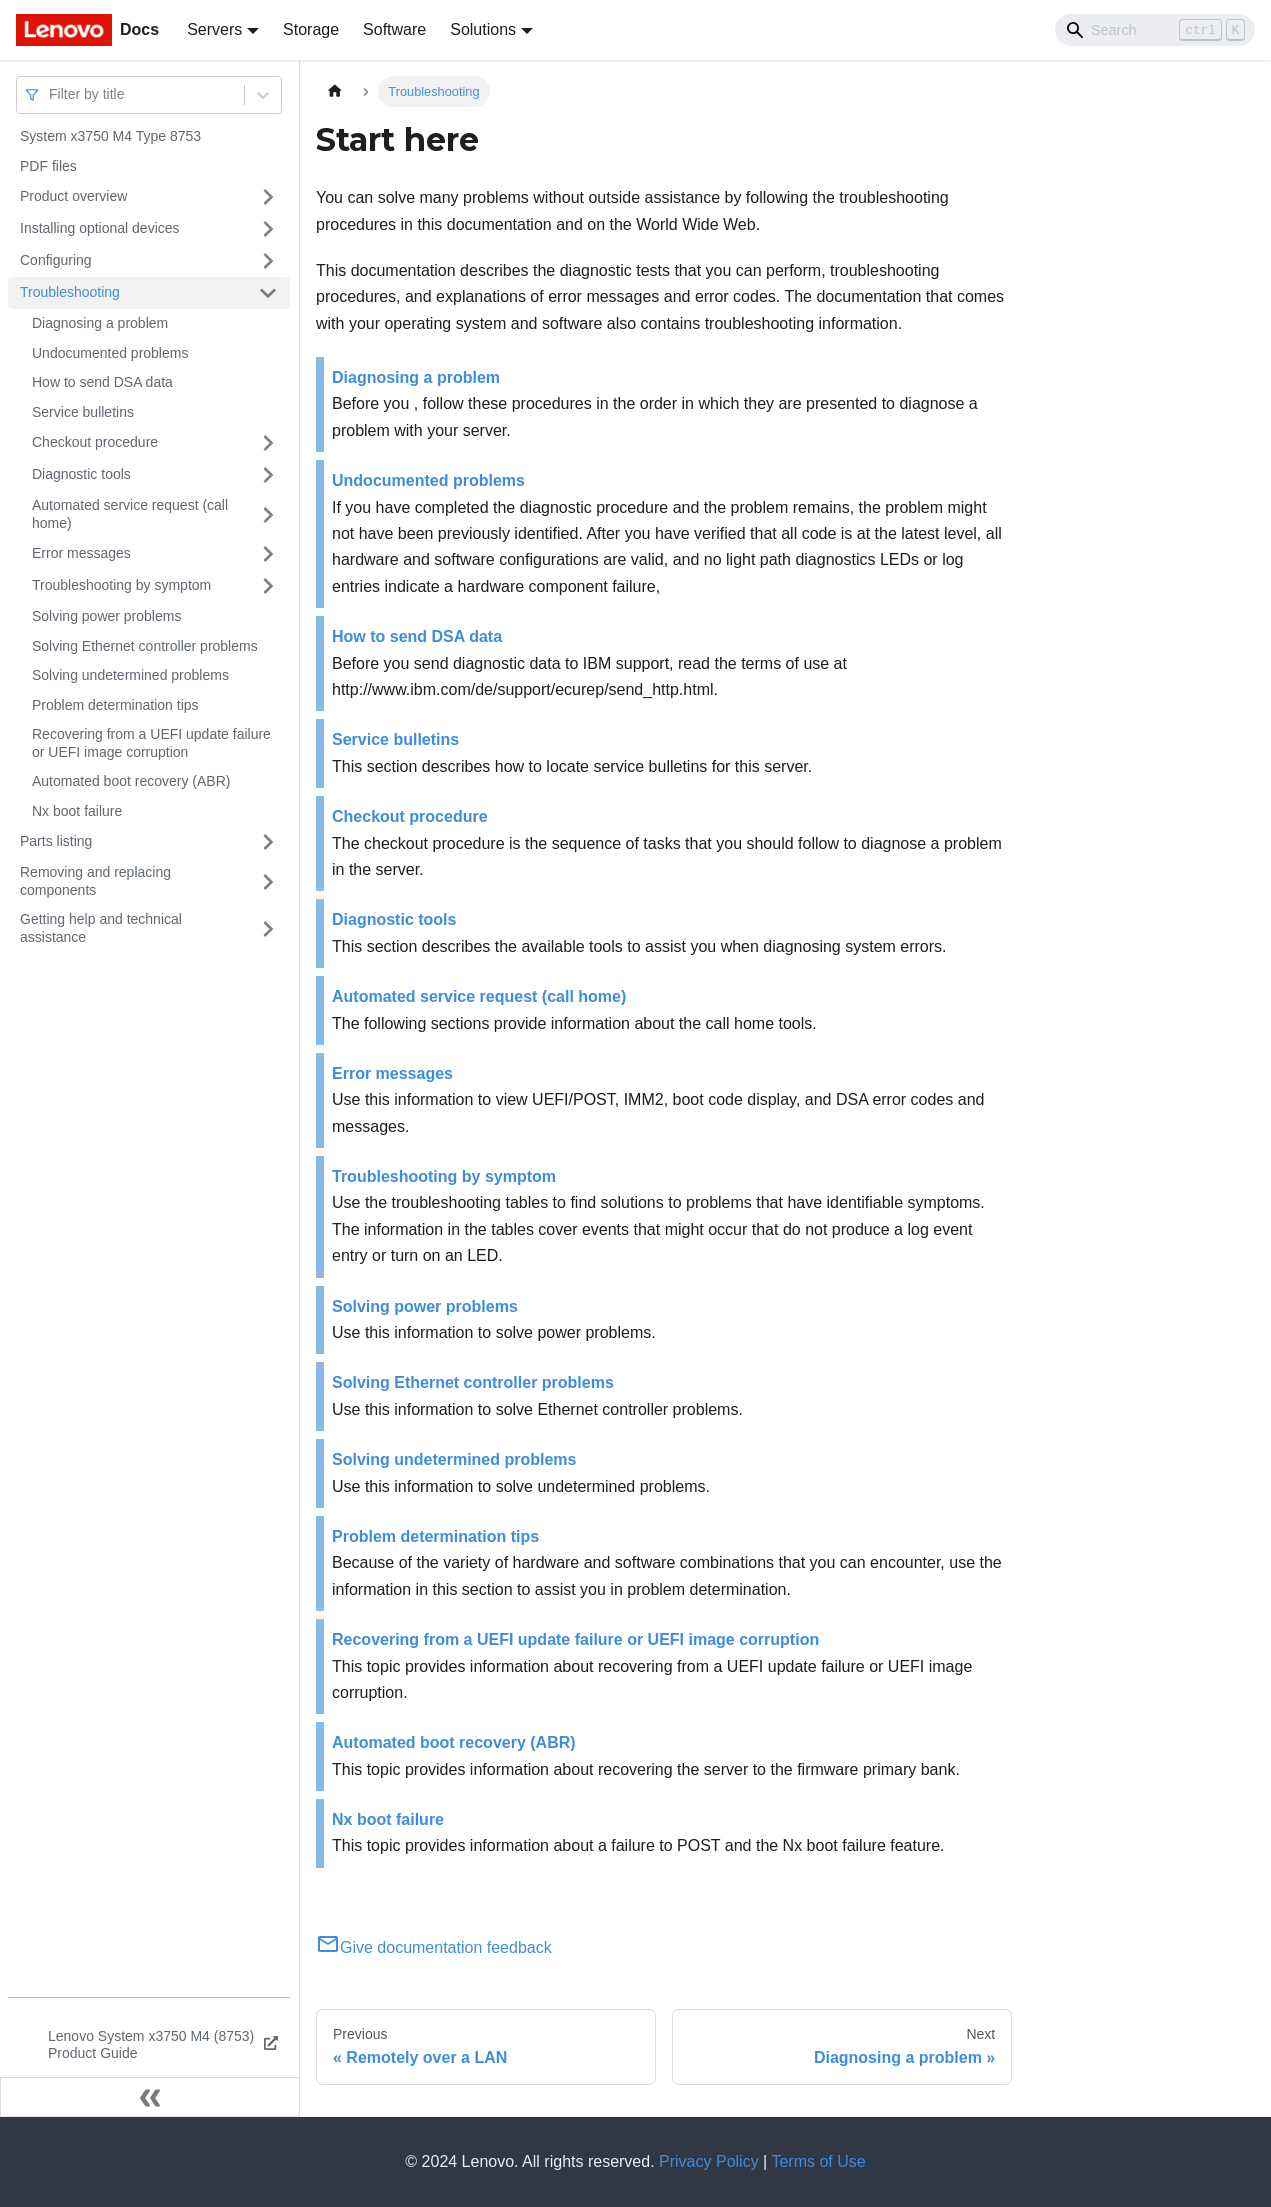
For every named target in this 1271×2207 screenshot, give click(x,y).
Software (394, 29)
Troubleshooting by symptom (121, 585)
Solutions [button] (483, 29)
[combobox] (51, 94)
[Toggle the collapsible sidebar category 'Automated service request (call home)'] (268, 514)
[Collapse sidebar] (150, 2097)
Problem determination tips (115, 705)
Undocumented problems (110, 353)
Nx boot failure (77, 811)
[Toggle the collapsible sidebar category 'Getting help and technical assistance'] (268, 928)
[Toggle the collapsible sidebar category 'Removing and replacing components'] (268, 881)
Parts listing (56, 841)
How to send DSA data (102, 382)
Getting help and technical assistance (101, 928)
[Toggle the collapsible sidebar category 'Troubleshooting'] (268, 293)
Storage (311, 29)
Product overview (73, 196)
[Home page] (335, 91)
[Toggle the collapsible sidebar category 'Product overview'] (268, 197)
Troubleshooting (70, 292)
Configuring (56, 260)
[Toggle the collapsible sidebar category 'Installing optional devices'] (268, 229)
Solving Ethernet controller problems (145, 646)
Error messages (81, 553)
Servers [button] (214, 29)
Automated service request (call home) (130, 514)
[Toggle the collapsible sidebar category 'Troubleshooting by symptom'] (268, 586)
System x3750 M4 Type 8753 (110, 136)
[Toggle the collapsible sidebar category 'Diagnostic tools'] (268, 475)
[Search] (1155, 30)
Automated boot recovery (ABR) (131, 781)
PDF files (48, 166)
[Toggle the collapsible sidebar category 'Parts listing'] (268, 842)
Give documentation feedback (434, 1947)
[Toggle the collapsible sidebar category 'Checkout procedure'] (268, 443)
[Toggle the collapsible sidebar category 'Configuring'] (268, 261)
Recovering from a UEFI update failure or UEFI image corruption (151, 743)
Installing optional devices (100, 228)
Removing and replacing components (95, 881)
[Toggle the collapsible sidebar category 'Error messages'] (268, 554)
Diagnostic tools (81, 474)
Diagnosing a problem (100, 323)
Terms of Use (818, 2161)
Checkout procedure (95, 442)
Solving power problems (106, 616)
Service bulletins (83, 412)
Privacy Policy (709, 2161)
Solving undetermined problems (130, 675)
